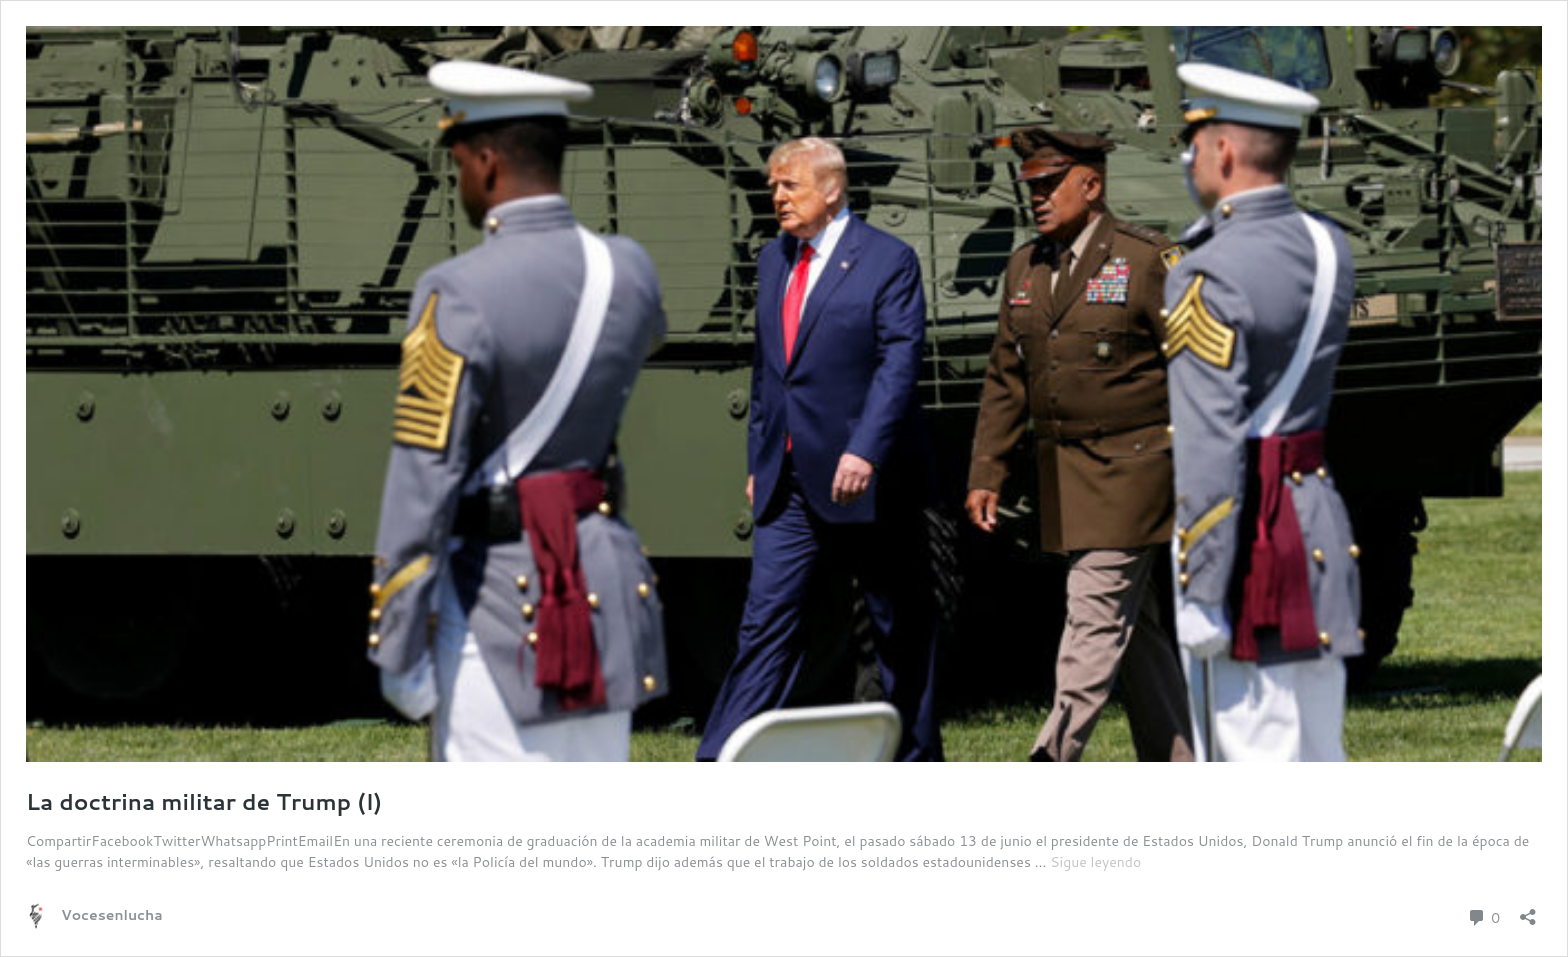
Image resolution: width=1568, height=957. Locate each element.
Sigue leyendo (1095, 862)
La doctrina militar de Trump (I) (204, 801)
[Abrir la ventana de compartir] (1528, 910)
